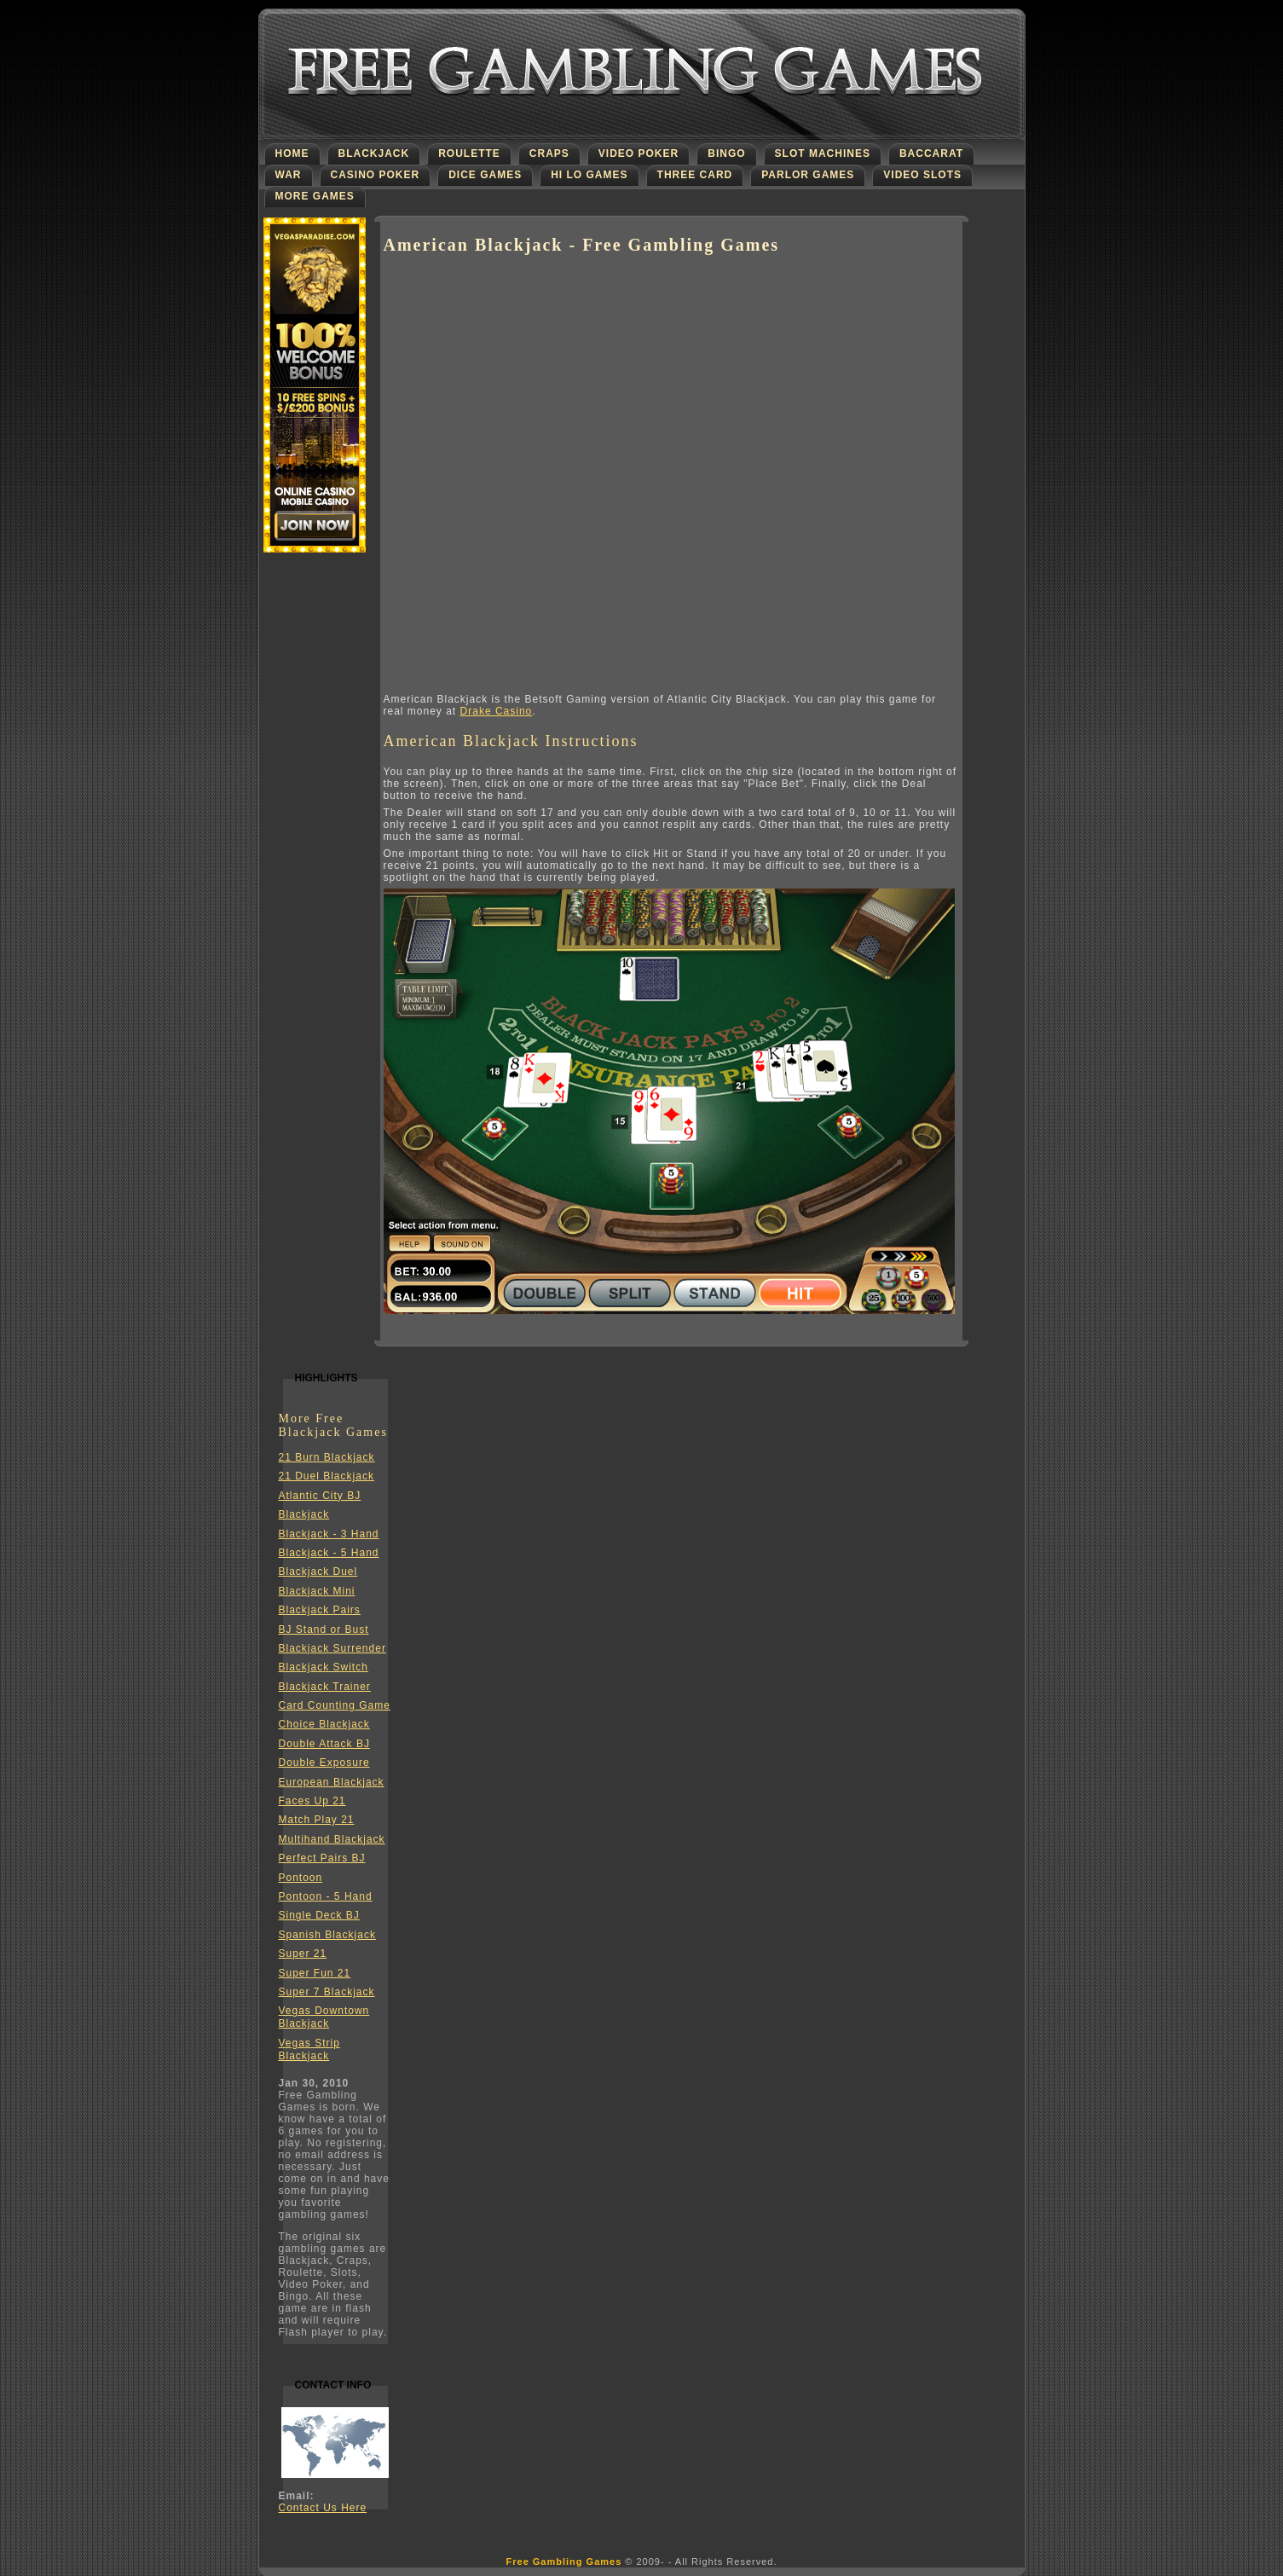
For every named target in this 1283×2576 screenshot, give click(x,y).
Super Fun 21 (315, 1973)
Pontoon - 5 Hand (326, 1896)
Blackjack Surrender (332, 1648)
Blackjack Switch (323, 1667)
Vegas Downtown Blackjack (324, 2017)
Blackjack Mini (317, 1591)
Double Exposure (324, 1762)
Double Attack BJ (324, 1744)
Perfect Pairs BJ (322, 1858)
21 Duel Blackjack (326, 1476)
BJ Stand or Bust (324, 1629)
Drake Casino (496, 711)
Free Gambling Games (564, 2561)
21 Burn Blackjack (327, 1457)
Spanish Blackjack (327, 1935)
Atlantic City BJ (320, 1496)
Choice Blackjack (324, 1724)
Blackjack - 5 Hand (329, 1553)
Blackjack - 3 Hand (329, 1534)
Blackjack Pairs (320, 1610)
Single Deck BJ (319, 1915)
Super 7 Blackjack (327, 1992)
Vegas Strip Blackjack (309, 2049)
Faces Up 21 (312, 1801)
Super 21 (303, 1953)
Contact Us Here (323, 2508)
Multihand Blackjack (332, 1839)
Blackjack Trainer (325, 1687)
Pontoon (301, 1878)
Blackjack (304, 1514)
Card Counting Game (334, 1705)
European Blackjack (331, 1782)
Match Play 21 (317, 1820)
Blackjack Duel (318, 1571)
